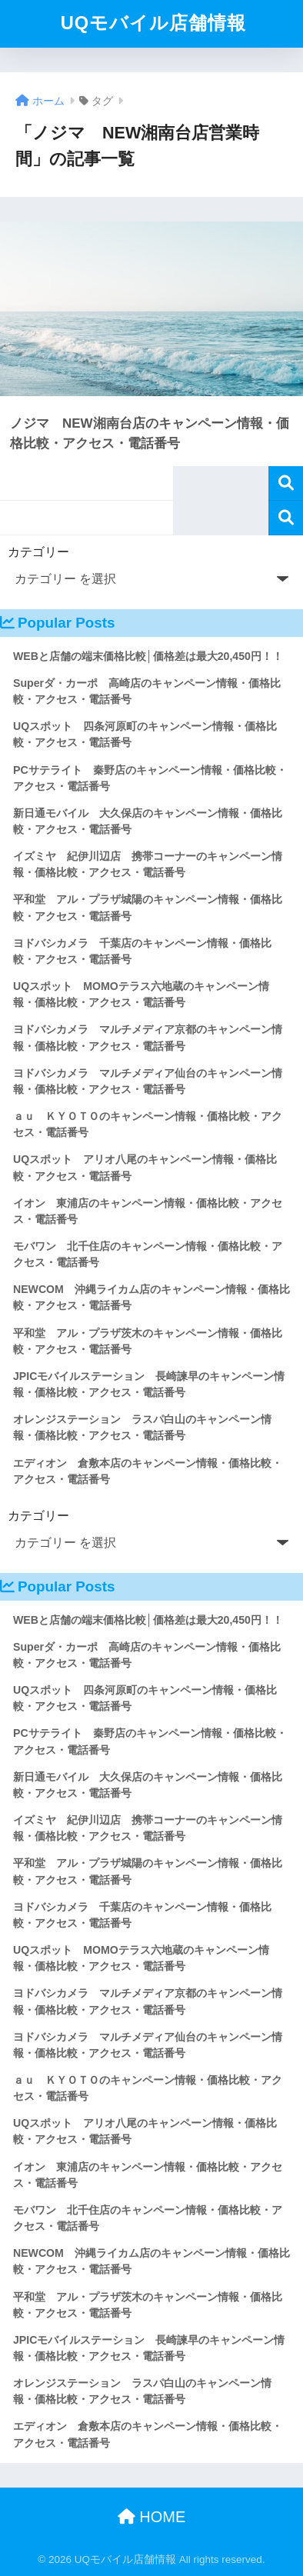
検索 (285, 483)
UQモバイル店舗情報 (153, 23)
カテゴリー (38, 551)
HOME (152, 2516)
